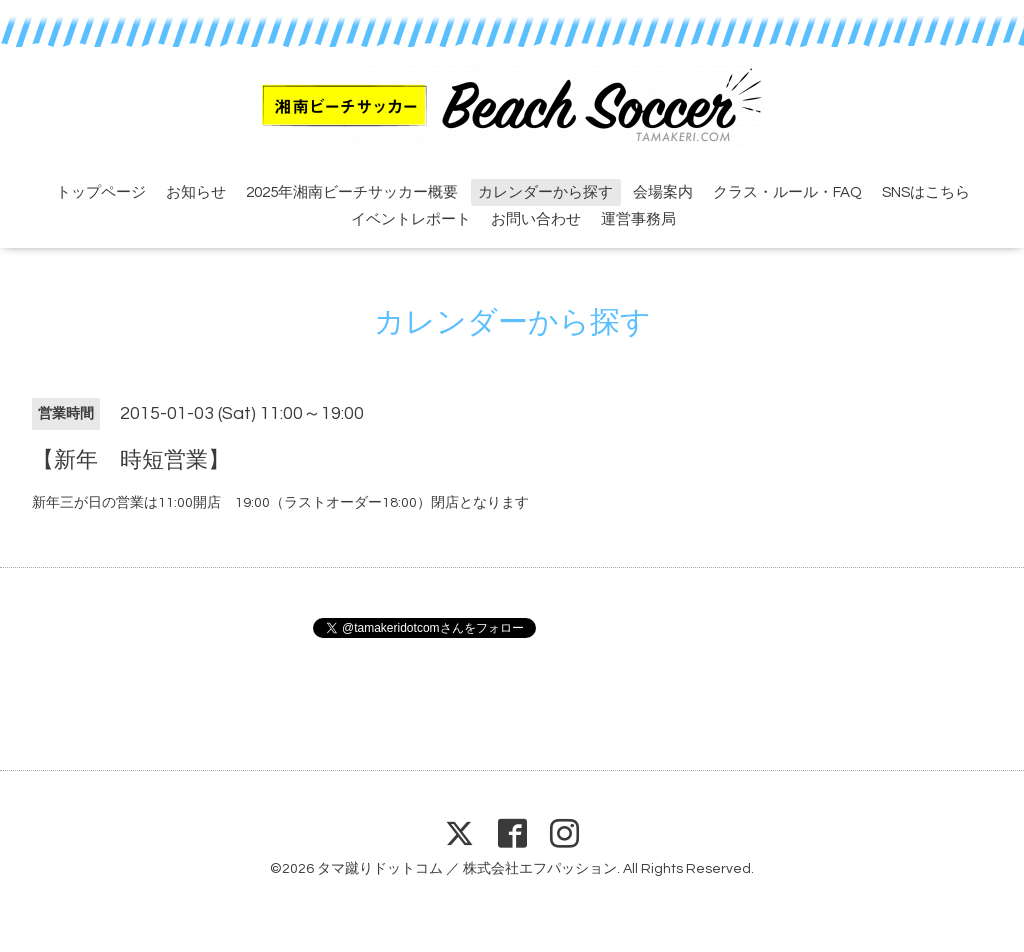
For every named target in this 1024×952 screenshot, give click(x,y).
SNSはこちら (926, 192)
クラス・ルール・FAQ (787, 192)
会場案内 (663, 192)
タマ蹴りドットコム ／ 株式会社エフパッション (467, 869)
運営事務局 (638, 219)
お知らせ (196, 192)
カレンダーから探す (545, 192)
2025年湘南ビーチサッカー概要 (352, 192)
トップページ (101, 192)
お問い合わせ (536, 219)
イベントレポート (411, 219)
